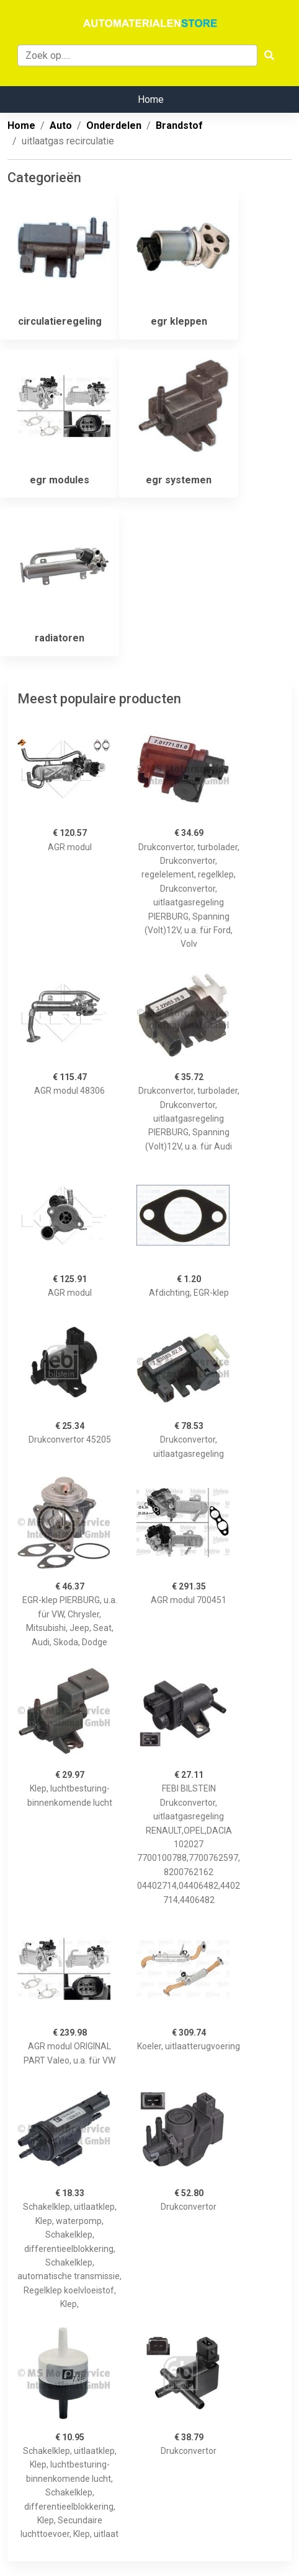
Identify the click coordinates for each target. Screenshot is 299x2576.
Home (151, 99)
